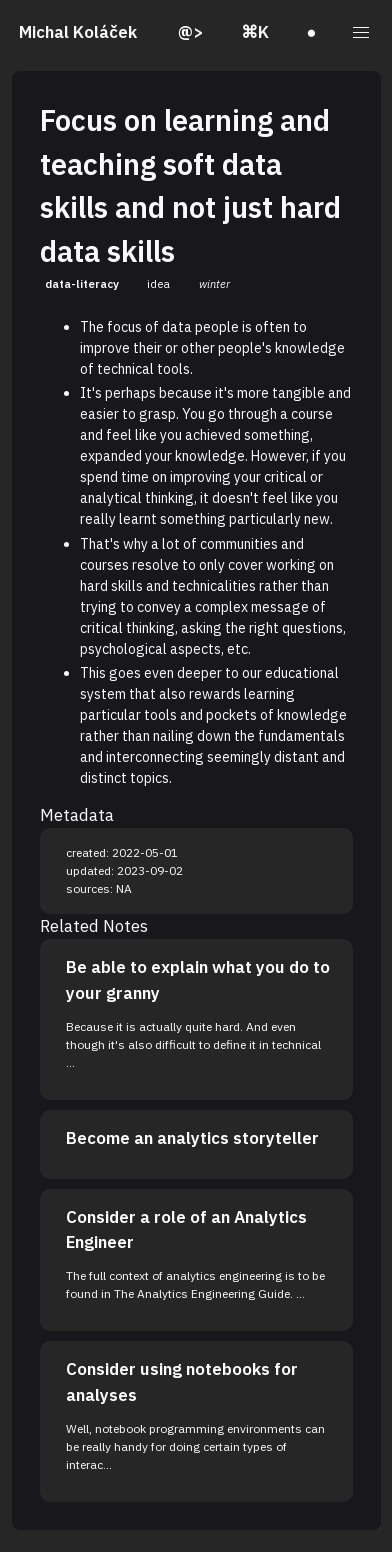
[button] (362, 33)
